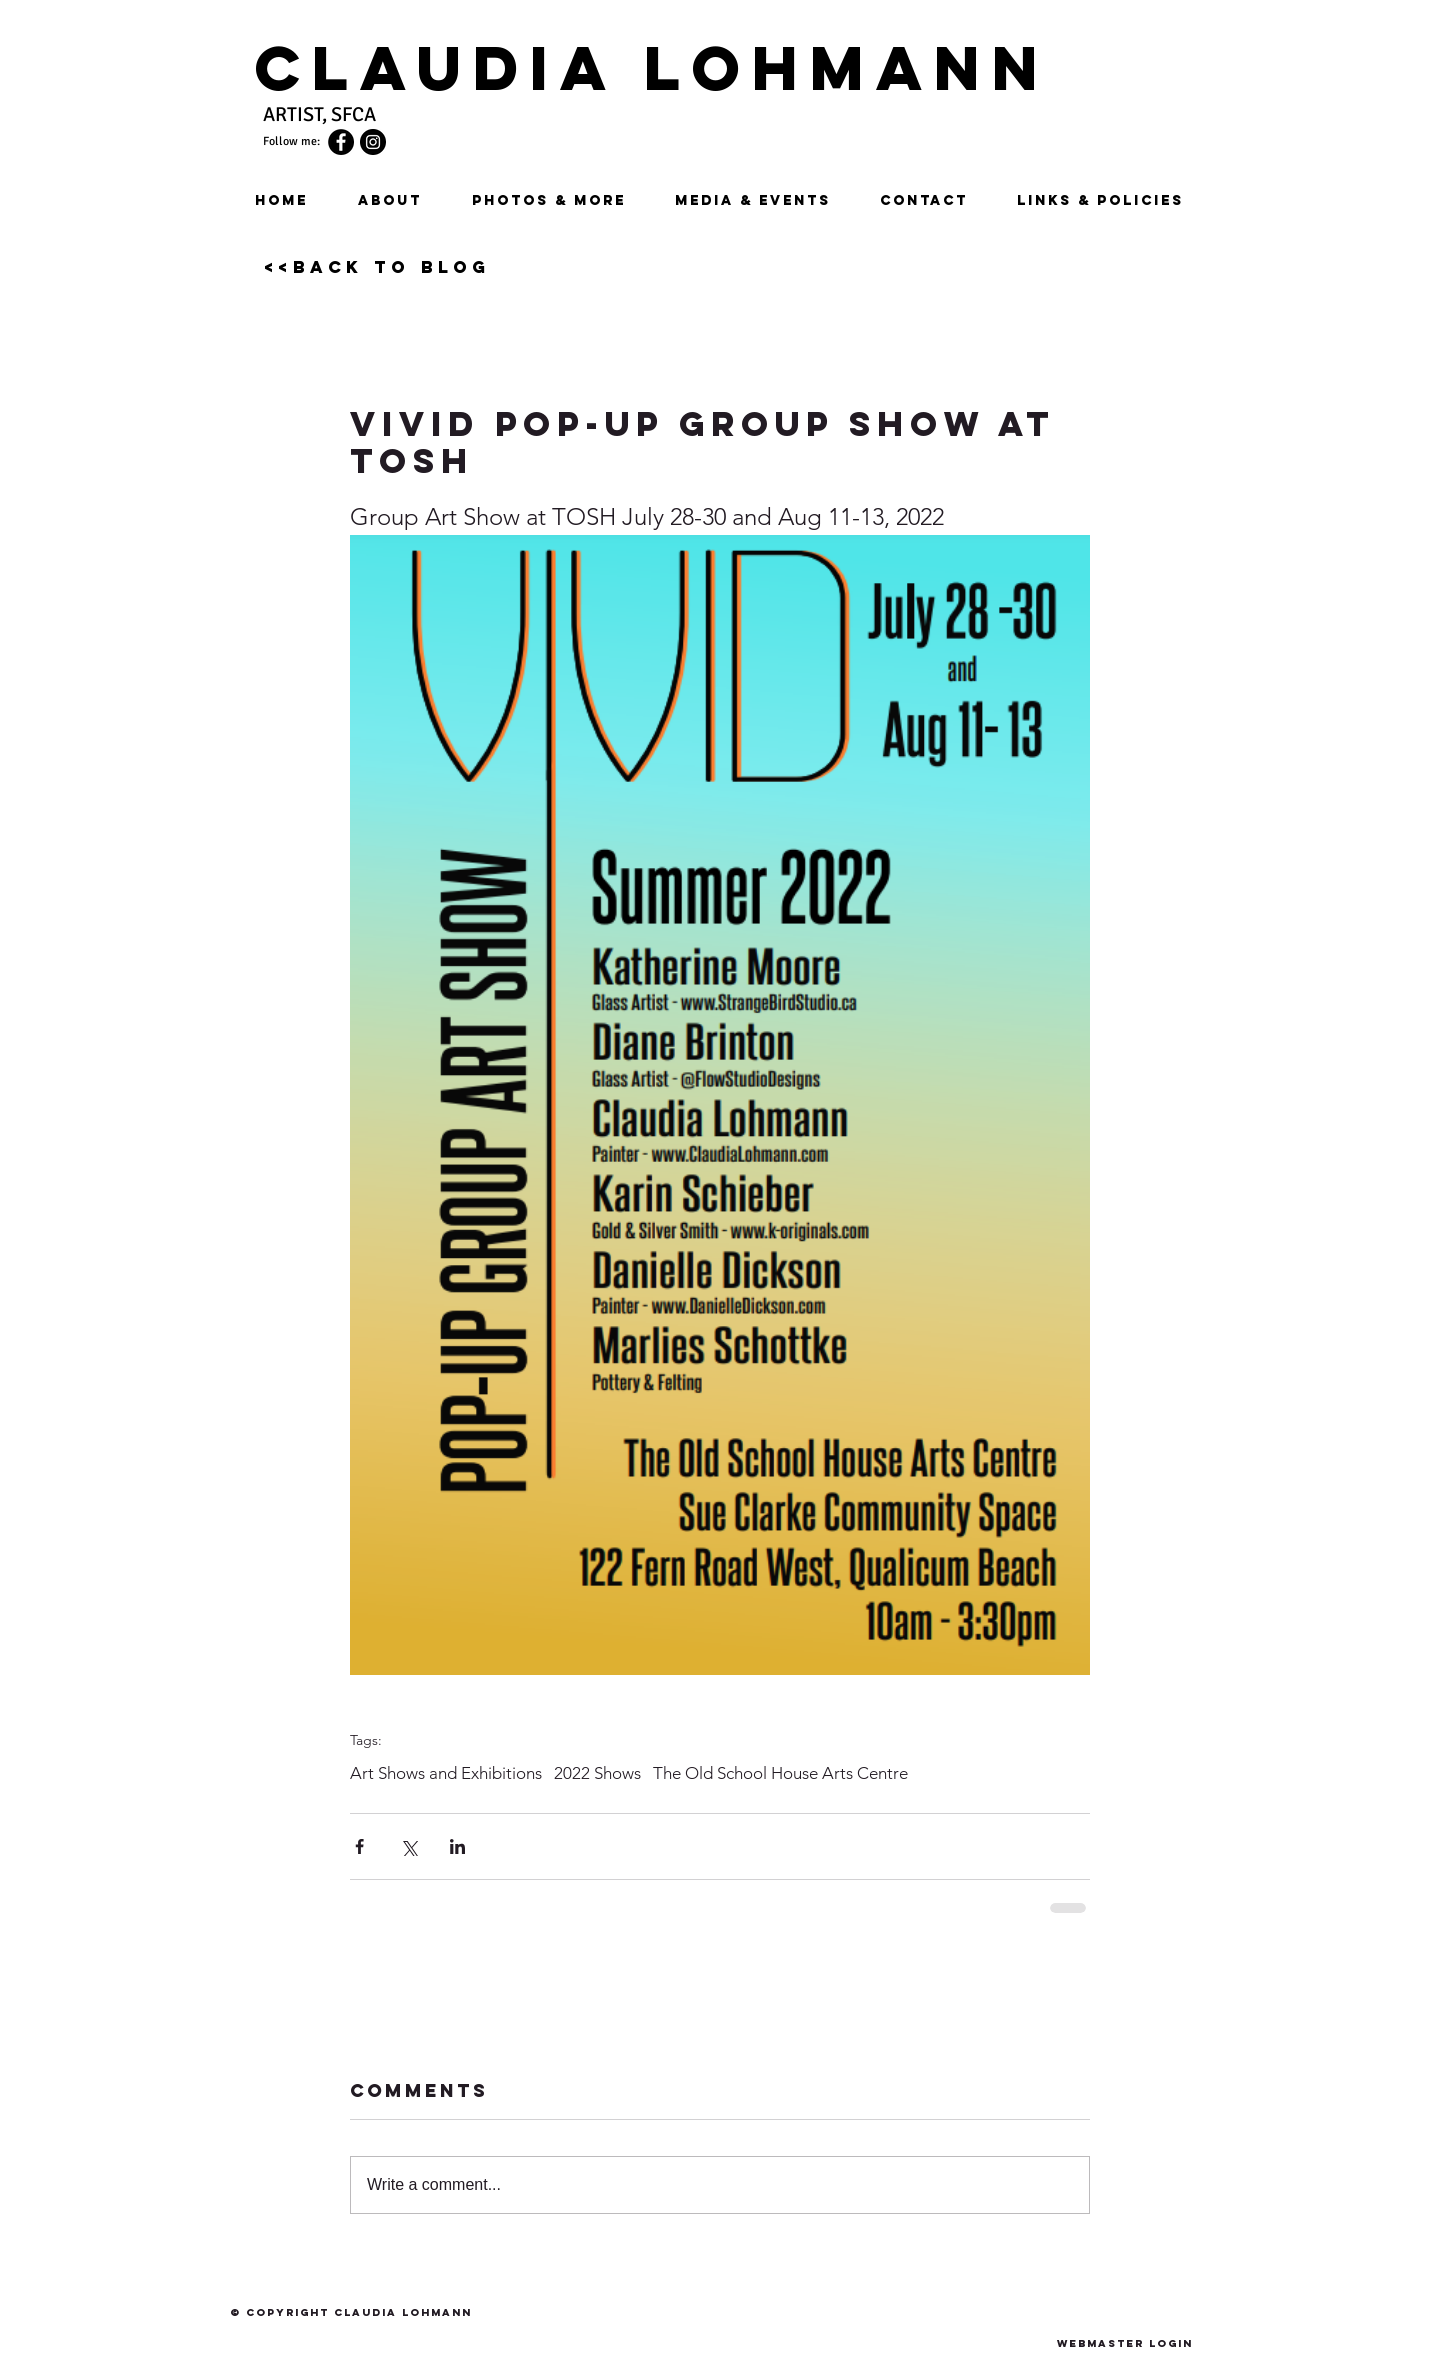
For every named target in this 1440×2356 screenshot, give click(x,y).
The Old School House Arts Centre (780, 1773)
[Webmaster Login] (1124, 2344)
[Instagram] (373, 142)
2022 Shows (597, 1773)
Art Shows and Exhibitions (446, 1773)
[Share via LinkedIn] (457, 1846)
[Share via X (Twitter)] (408, 1846)
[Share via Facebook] (359, 1846)
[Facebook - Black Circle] (341, 142)
